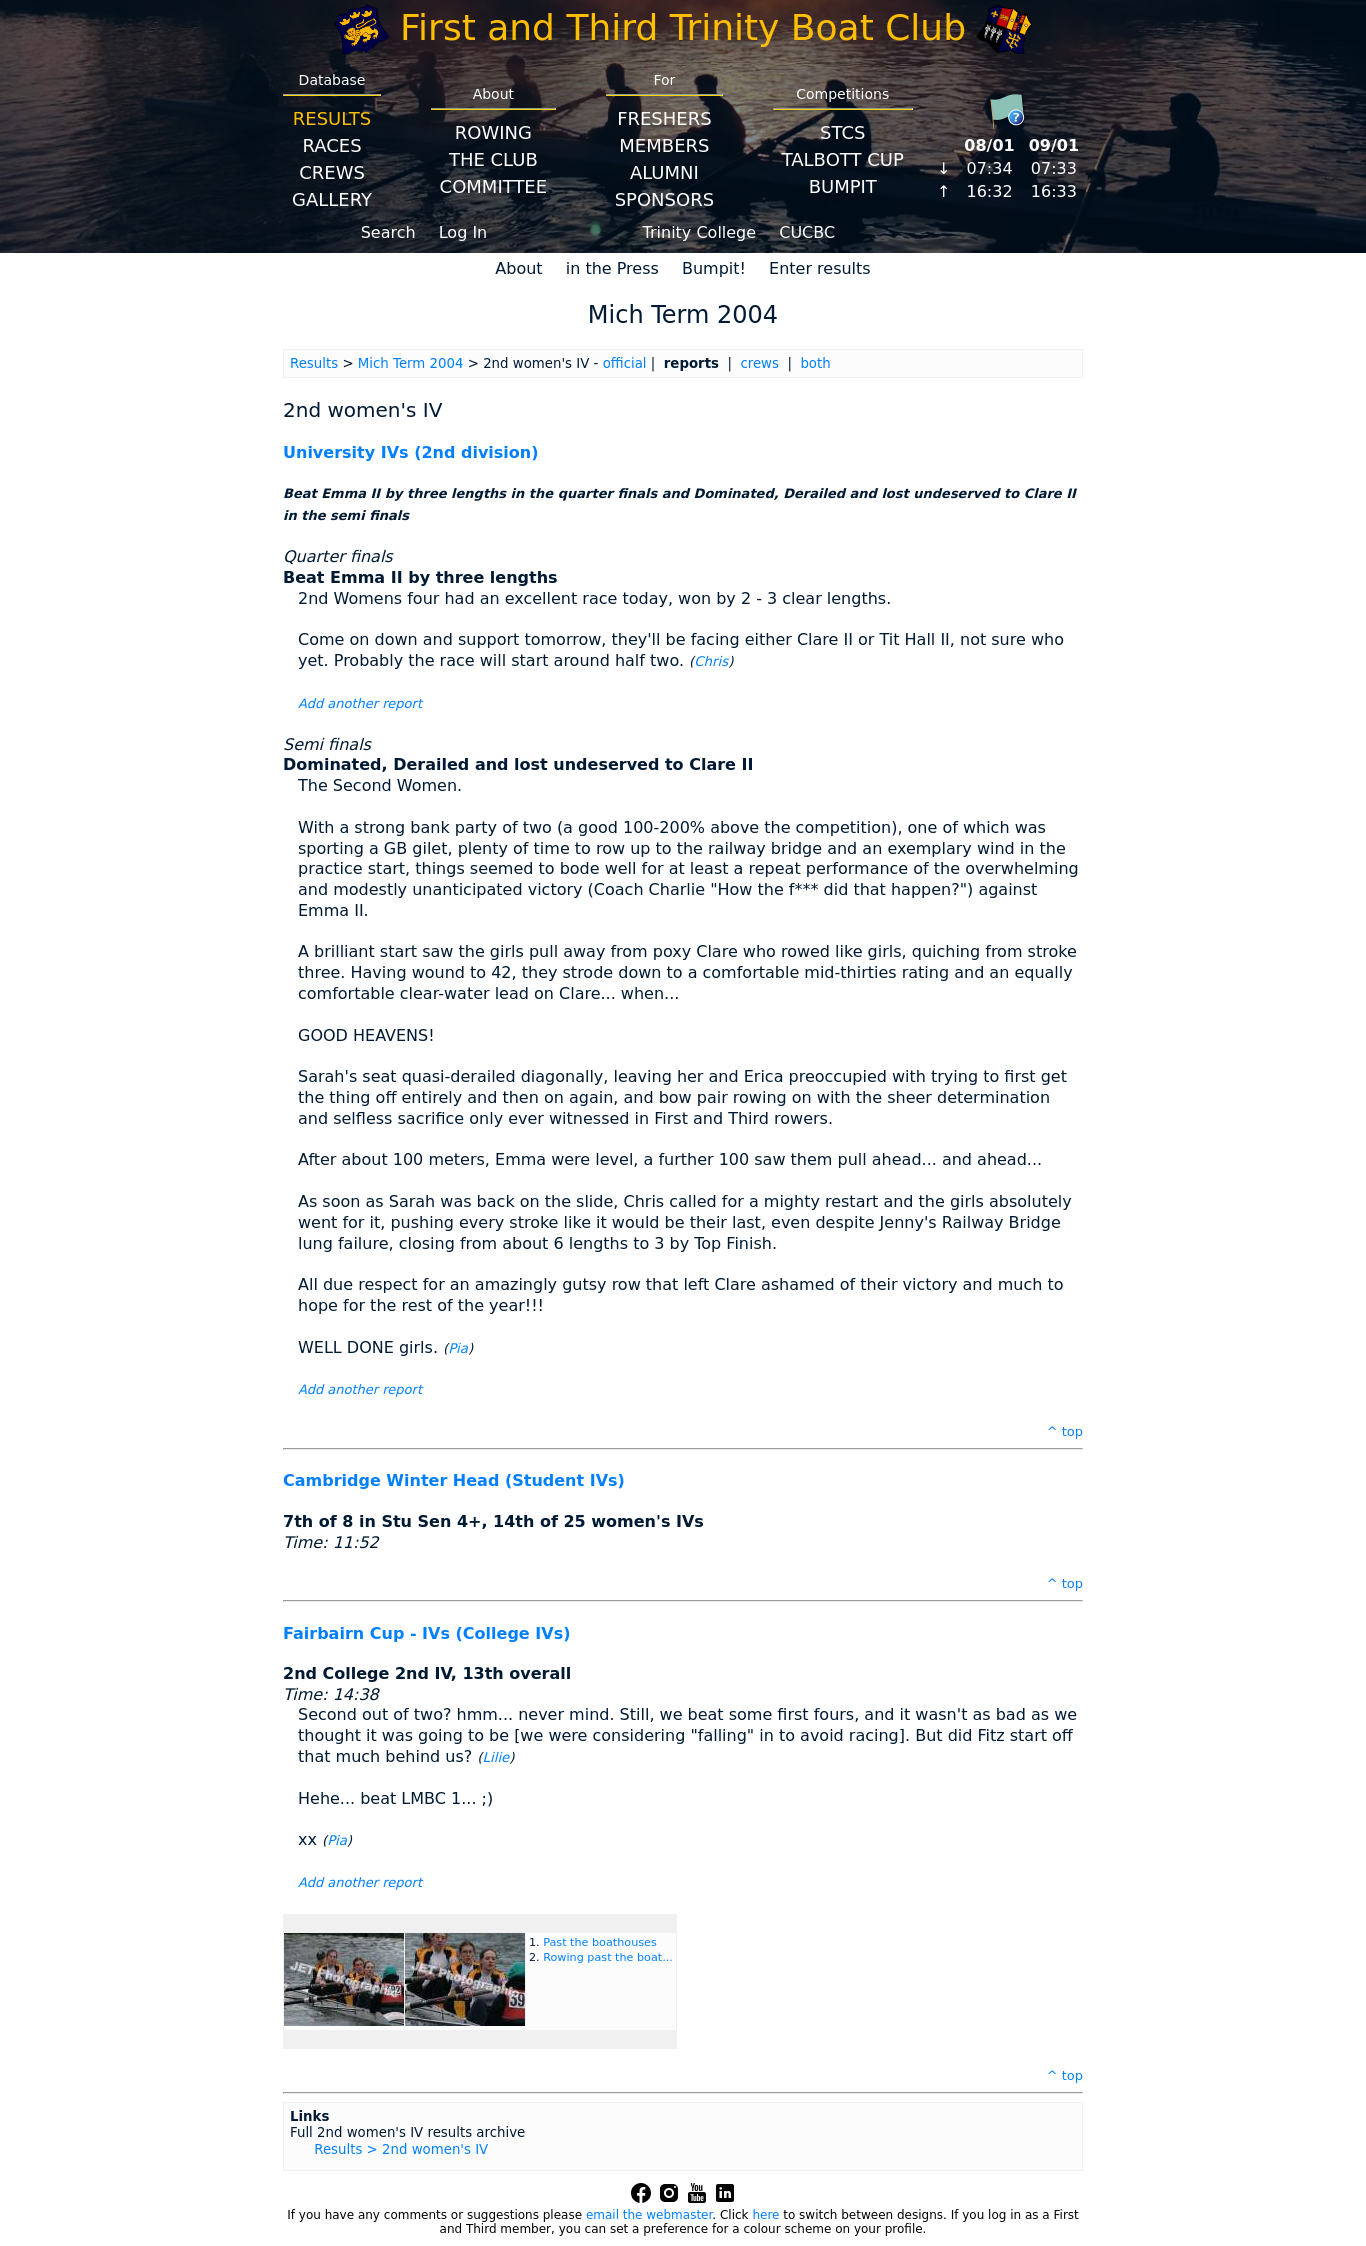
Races (331, 145)
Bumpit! (714, 268)
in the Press (612, 268)
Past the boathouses (600, 1942)
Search (388, 232)
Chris (711, 661)
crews (759, 363)
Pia (458, 1348)
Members (664, 145)
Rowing (493, 132)
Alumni (664, 172)
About (518, 268)
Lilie (496, 1757)
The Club (493, 159)
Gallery (332, 199)
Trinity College (700, 232)
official (625, 363)
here (765, 2215)
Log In (463, 232)
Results (332, 118)
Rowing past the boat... (608, 1957)
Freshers (664, 118)
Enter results (820, 268)
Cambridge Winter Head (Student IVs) (454, 1480)
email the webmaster (649, 2215)
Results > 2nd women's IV (401, 2149)
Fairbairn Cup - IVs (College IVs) (426, 1633)
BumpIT (843, 186)
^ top (1065, 1431)
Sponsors (664, 199)
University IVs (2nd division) (411, 452)
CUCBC (807, 232)
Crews (332, 172)
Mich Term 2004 (411, 363)
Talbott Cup (843, 159)
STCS (842, 132)
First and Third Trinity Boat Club (683, 27)
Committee (494, 186)
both (815, 363)
